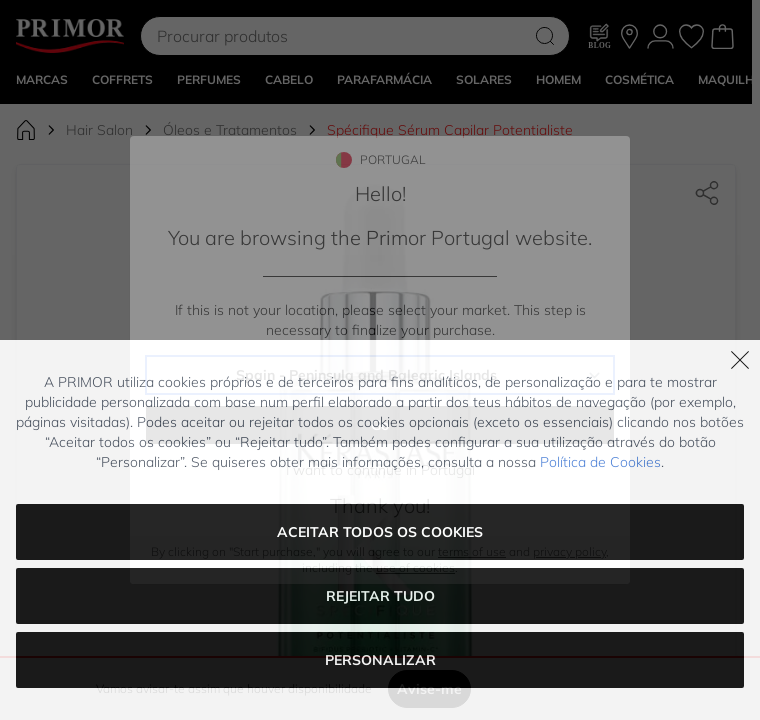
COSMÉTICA (639, 131)
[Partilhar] (707, 245)
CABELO (289, 131)
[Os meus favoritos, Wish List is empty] (691, 88)
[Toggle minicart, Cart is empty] (722, 88)
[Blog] (600, 88)
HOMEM (558, 131)
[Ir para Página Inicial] (26, 182)
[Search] (545, 88)
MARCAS (42, 131)
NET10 (553, 26)
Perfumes (209, 131)
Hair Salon (99, 182)
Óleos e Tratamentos (230, 182)
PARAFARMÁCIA (384, 131)
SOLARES (484, 131)
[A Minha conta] (660, 88)
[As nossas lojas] (629, 88)
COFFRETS (122, 131)
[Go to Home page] (70, 88)
